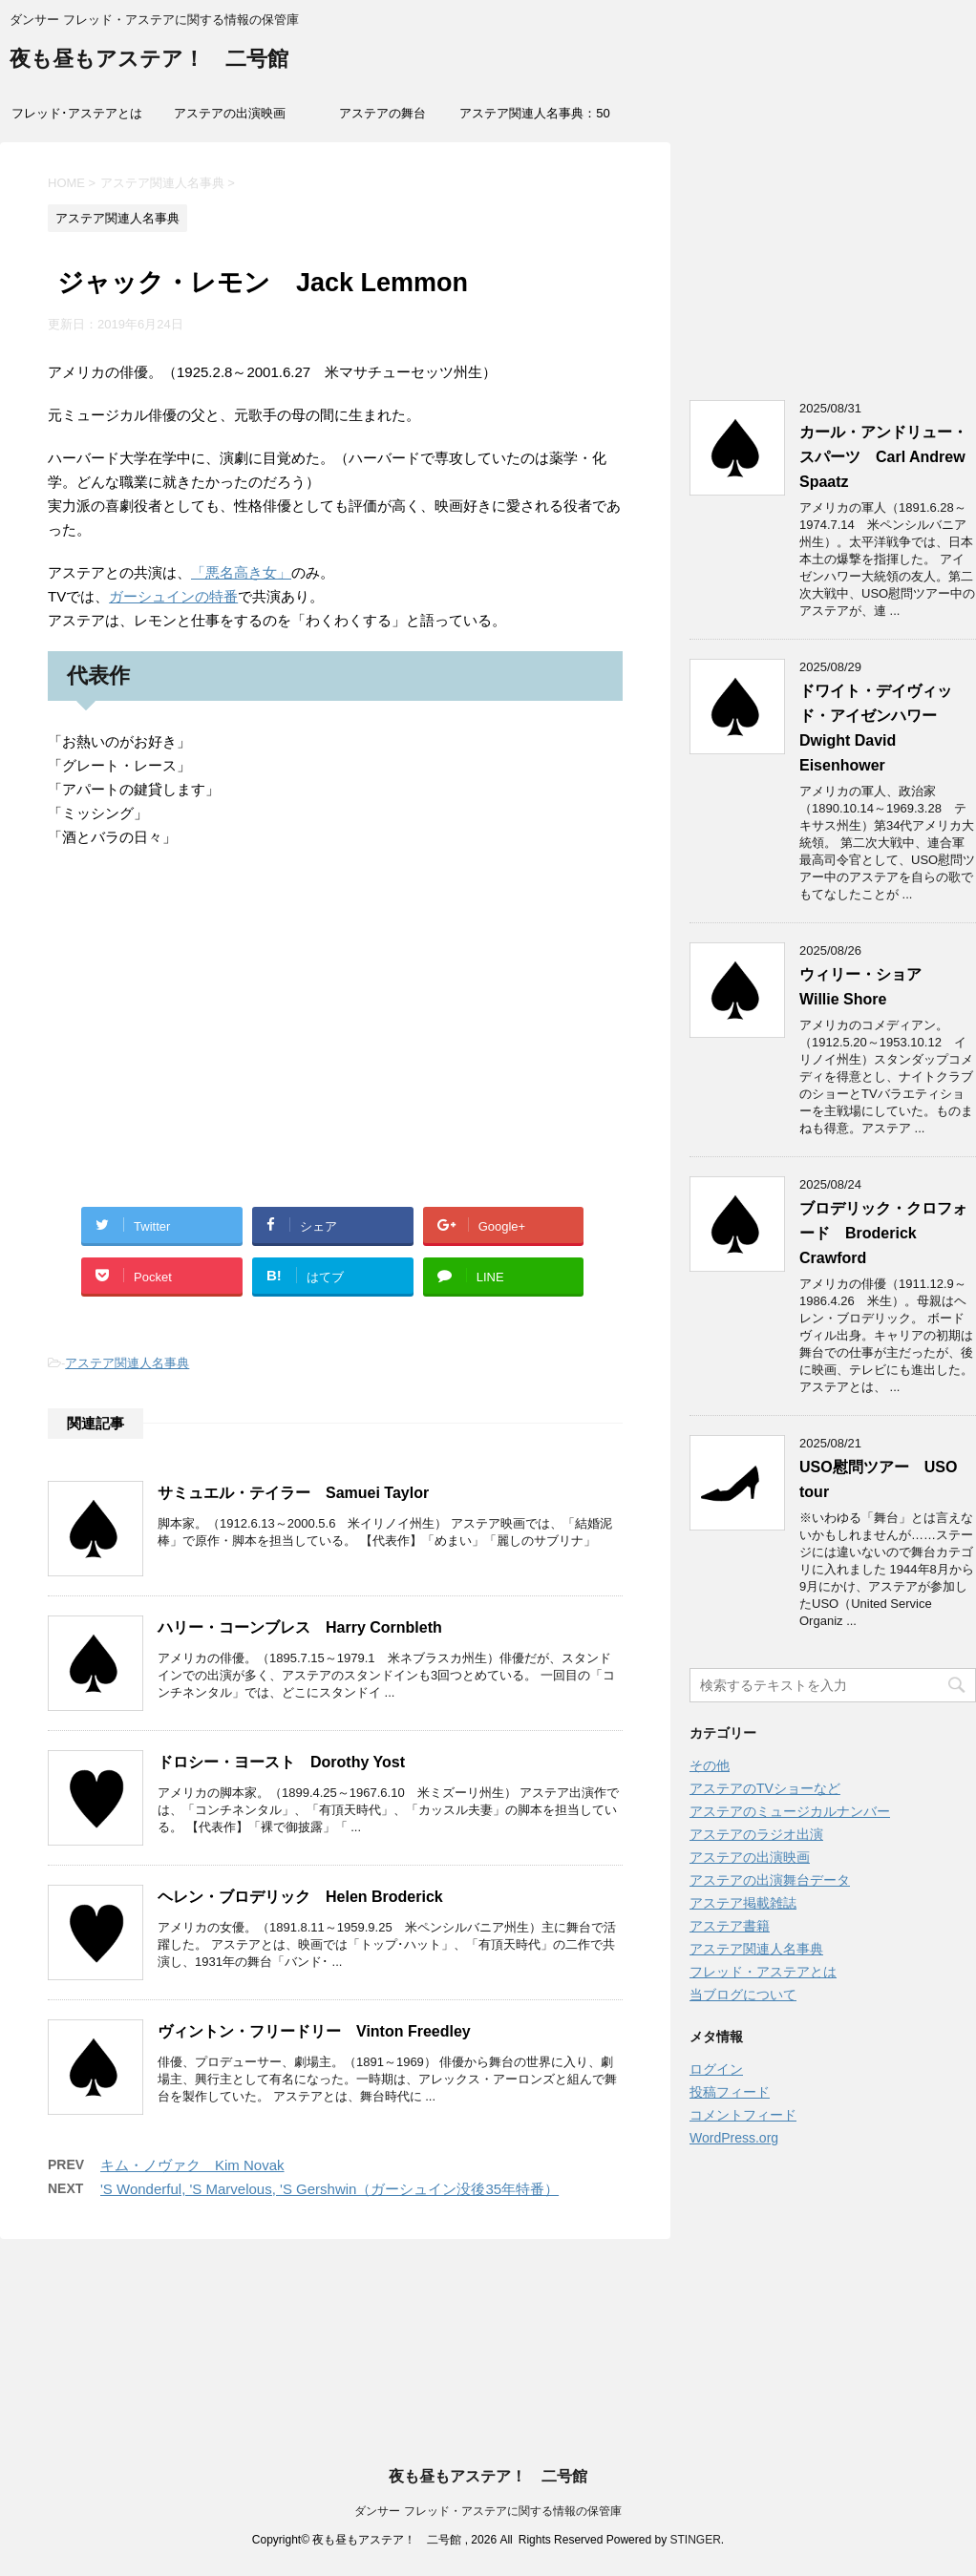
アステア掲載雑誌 (743, 1903)
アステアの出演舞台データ (770, 1880)
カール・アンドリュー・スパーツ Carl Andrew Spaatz (883, 457)
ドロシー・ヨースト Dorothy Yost (281, 1762)
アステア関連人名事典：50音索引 (534, 119)
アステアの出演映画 (230, 113)
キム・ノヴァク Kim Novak (192, 2165)
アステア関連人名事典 (127, 1363)
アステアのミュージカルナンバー (790, 1811)
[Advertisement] (335, 1049)
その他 (710, 1765)
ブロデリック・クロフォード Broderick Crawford (883, 1233)
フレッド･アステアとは (76, 113)
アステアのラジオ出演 (756, 1834)
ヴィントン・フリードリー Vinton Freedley (314, 2031)
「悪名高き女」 (241, 572)
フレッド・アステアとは (763, 1971)
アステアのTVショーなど (765, 1788)
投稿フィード (730, 2092)
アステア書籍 (730, 1925)
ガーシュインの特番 (173, 596)
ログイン (716, 2069)
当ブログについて (743, 1994)
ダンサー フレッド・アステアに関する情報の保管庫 (487, 2511)
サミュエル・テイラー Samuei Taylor (293, 1493)
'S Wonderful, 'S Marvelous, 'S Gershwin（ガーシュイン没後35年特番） (329, 2189)
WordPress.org (734, 2137)
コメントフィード (743, 2114)
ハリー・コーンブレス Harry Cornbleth (300, 1627)
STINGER (694, 2539)
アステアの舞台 (382, 113)
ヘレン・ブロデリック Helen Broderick (300, 1897)
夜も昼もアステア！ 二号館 (149, 61)
